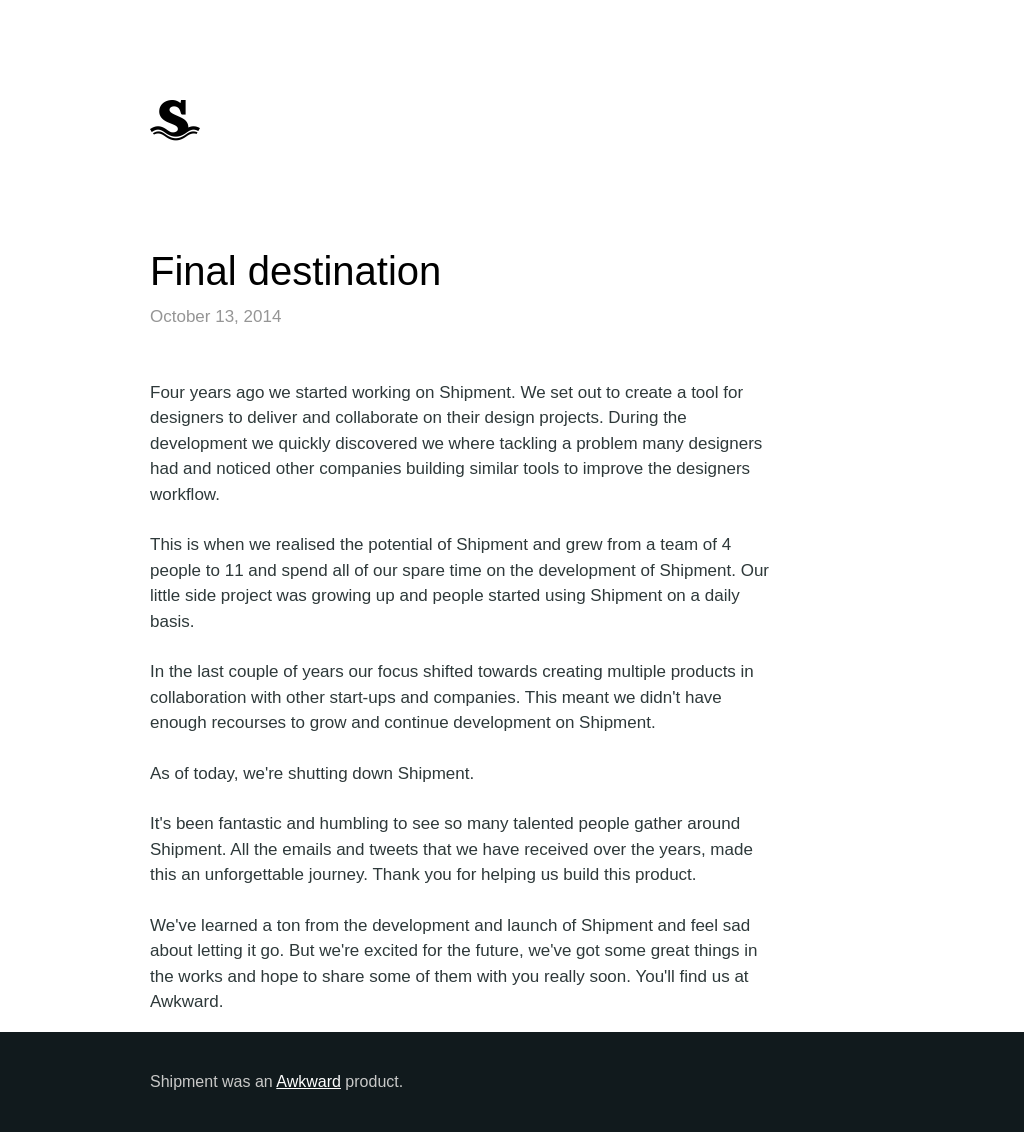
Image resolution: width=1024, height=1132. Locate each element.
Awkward (308, 1081)
